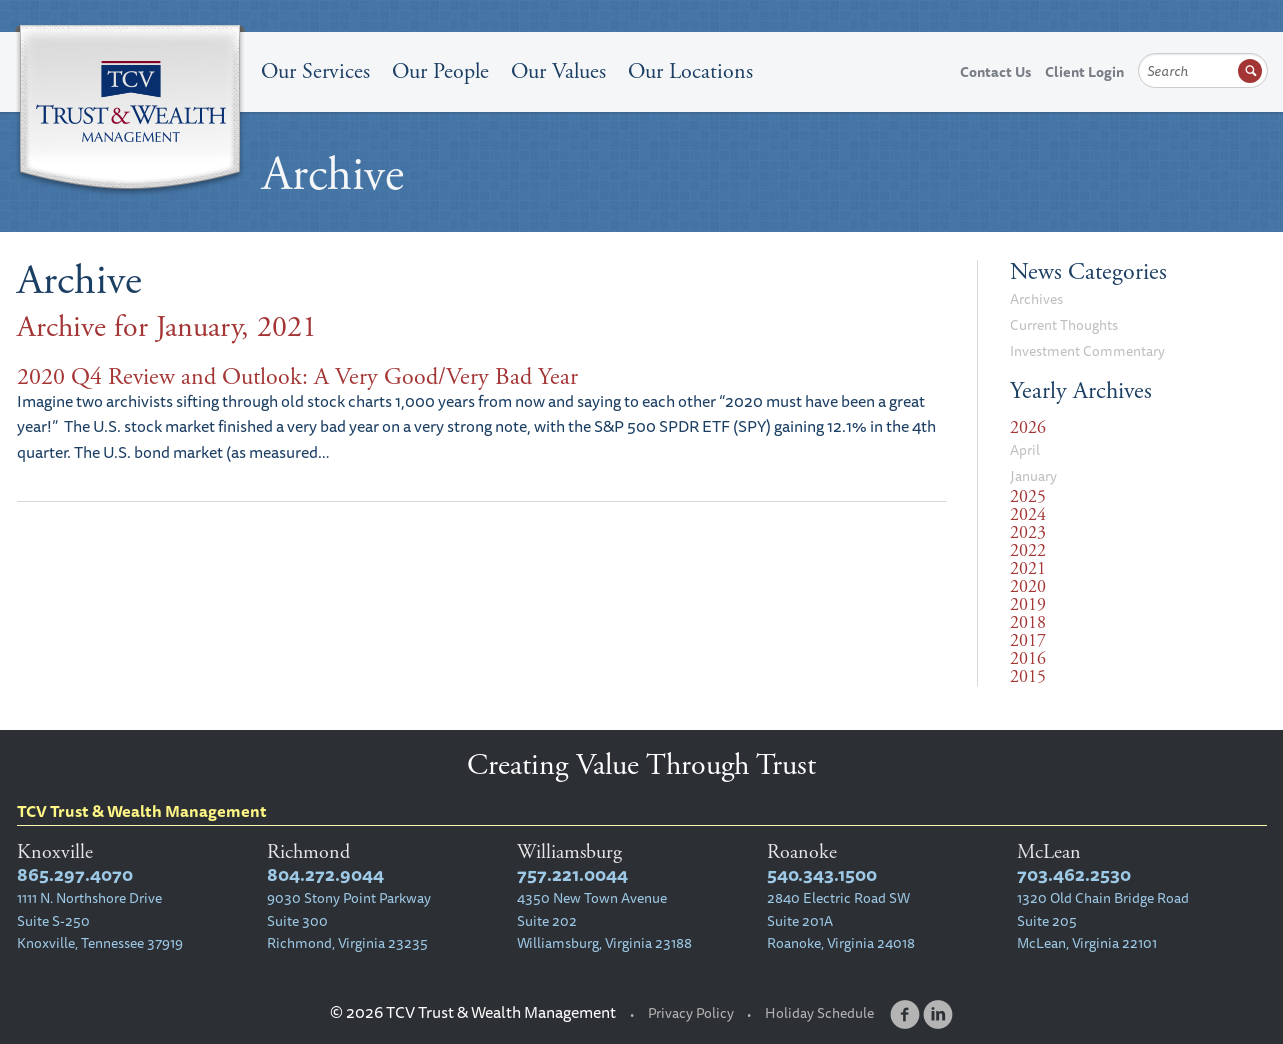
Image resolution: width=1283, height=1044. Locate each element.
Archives (1036, 299)
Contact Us (995, 72)
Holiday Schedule (819, 1013)
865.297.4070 (75, 874)
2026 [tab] (1028, 428)
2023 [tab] (1028, 533)
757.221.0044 (572, 874)
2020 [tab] (1028, 587)
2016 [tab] (1028, 659)
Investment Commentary (1087, 351)
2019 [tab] (1028, 605)
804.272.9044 (325, 874)
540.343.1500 (822, 874)
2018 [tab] (1028, 623)
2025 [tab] (1028, 497)
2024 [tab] (1028, 515)
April (1025, 450)
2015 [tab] (1028, 677)
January (1033, 476)
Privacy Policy (691, 1013)
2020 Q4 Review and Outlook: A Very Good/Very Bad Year (297, 377)
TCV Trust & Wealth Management (130, 112)
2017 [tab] (1028, 641)
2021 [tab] (1028, 569)
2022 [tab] (1028, 551)
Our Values (558, 72)
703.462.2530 (1074, 874)
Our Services (315, 72)
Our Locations (690, 72)
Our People (440, 72)
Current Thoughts (1064, 325)
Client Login (1084, 72)
